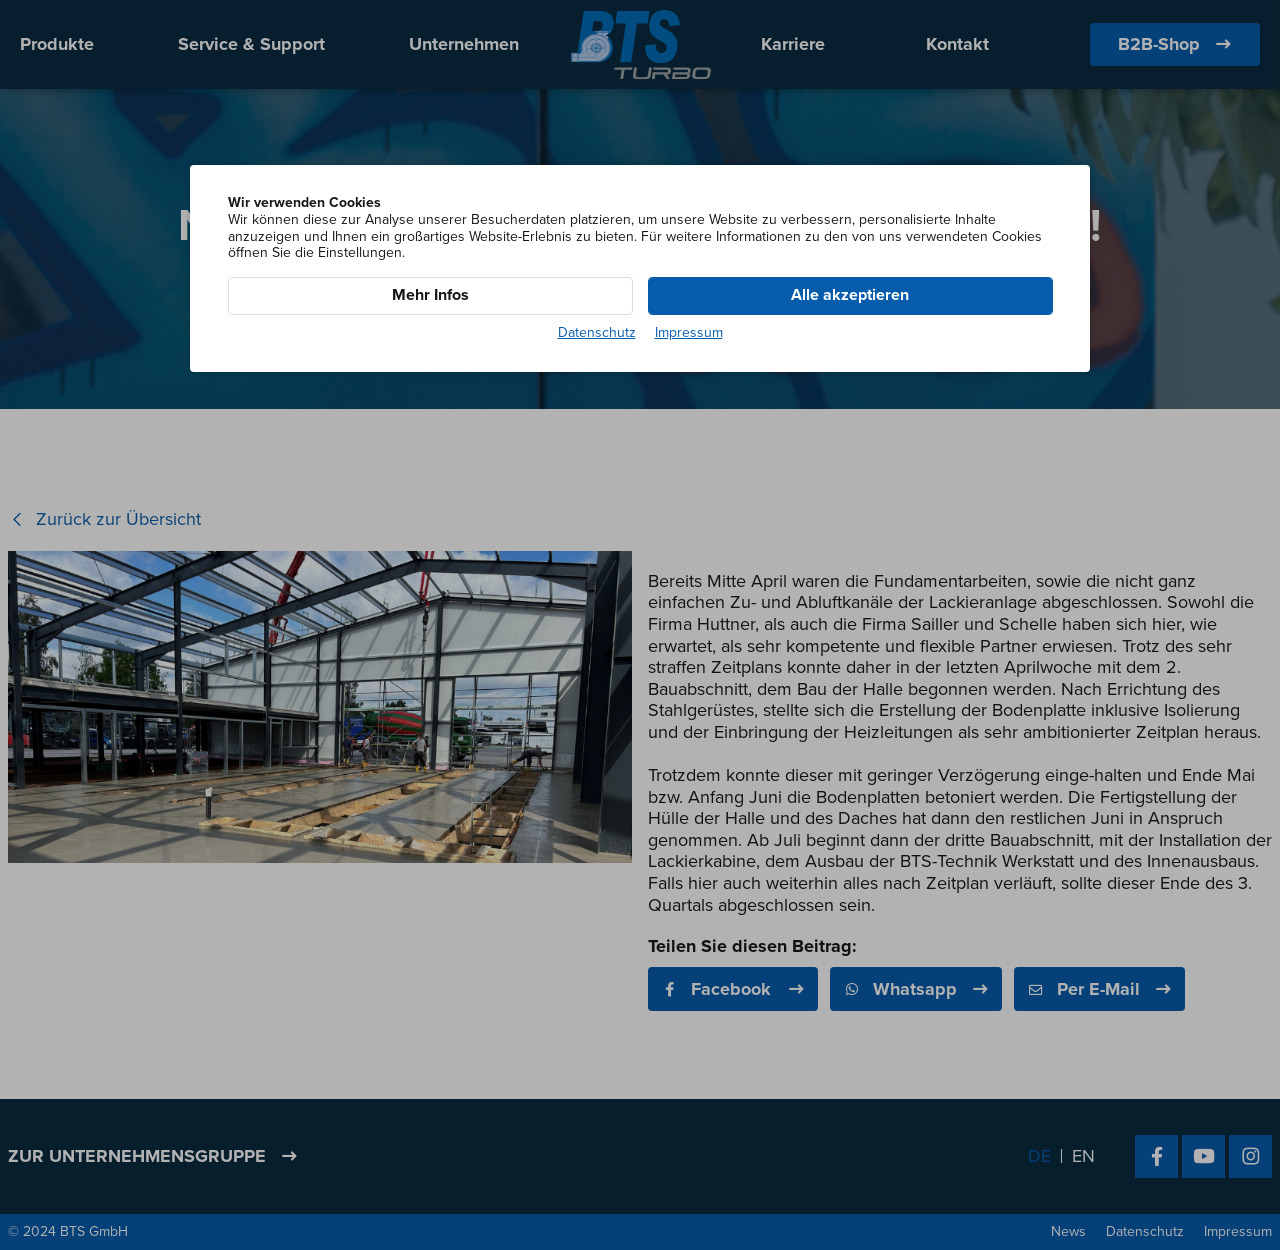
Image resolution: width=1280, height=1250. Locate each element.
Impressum (689, 333)
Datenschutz (597, 333)
